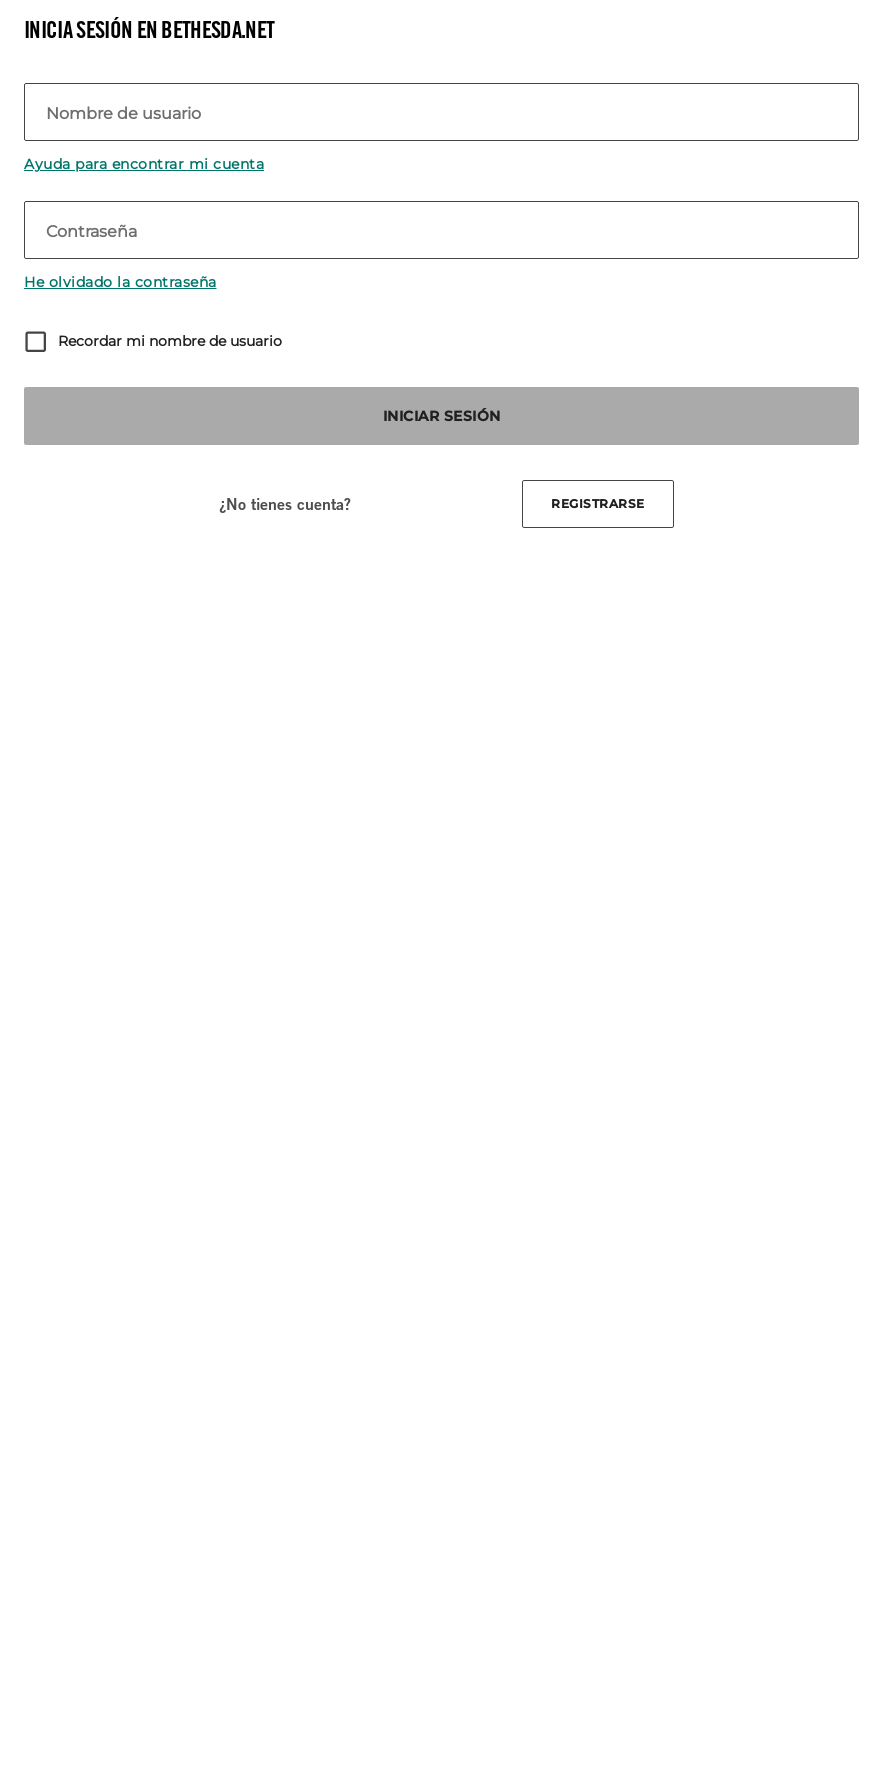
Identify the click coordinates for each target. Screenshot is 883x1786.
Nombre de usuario (123, 114)
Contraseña (91, 232)
